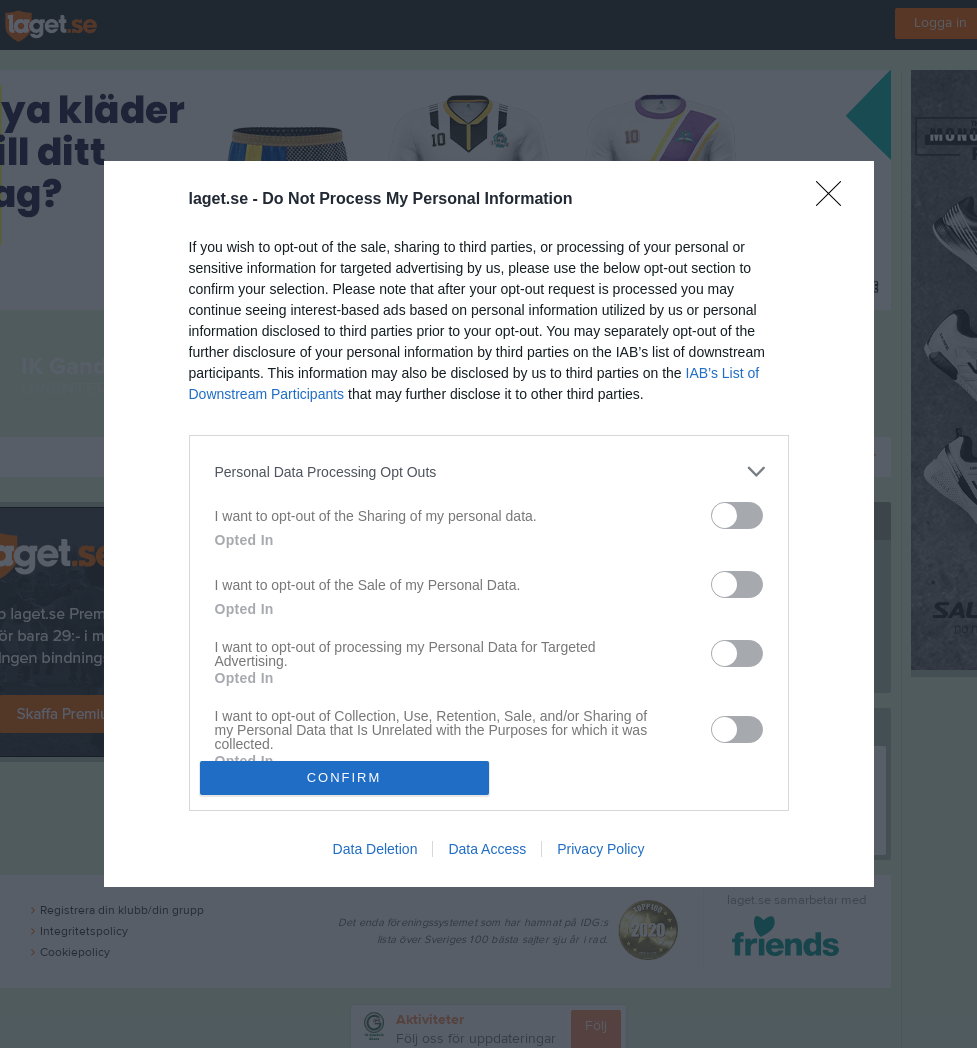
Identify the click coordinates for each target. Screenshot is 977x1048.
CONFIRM (344, 777)
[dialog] (489, 523)
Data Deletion (375, 849)
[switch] (737, 515)
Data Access (487, 849)
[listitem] (489, 471)
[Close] (835, 200)
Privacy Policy (600, 849)
